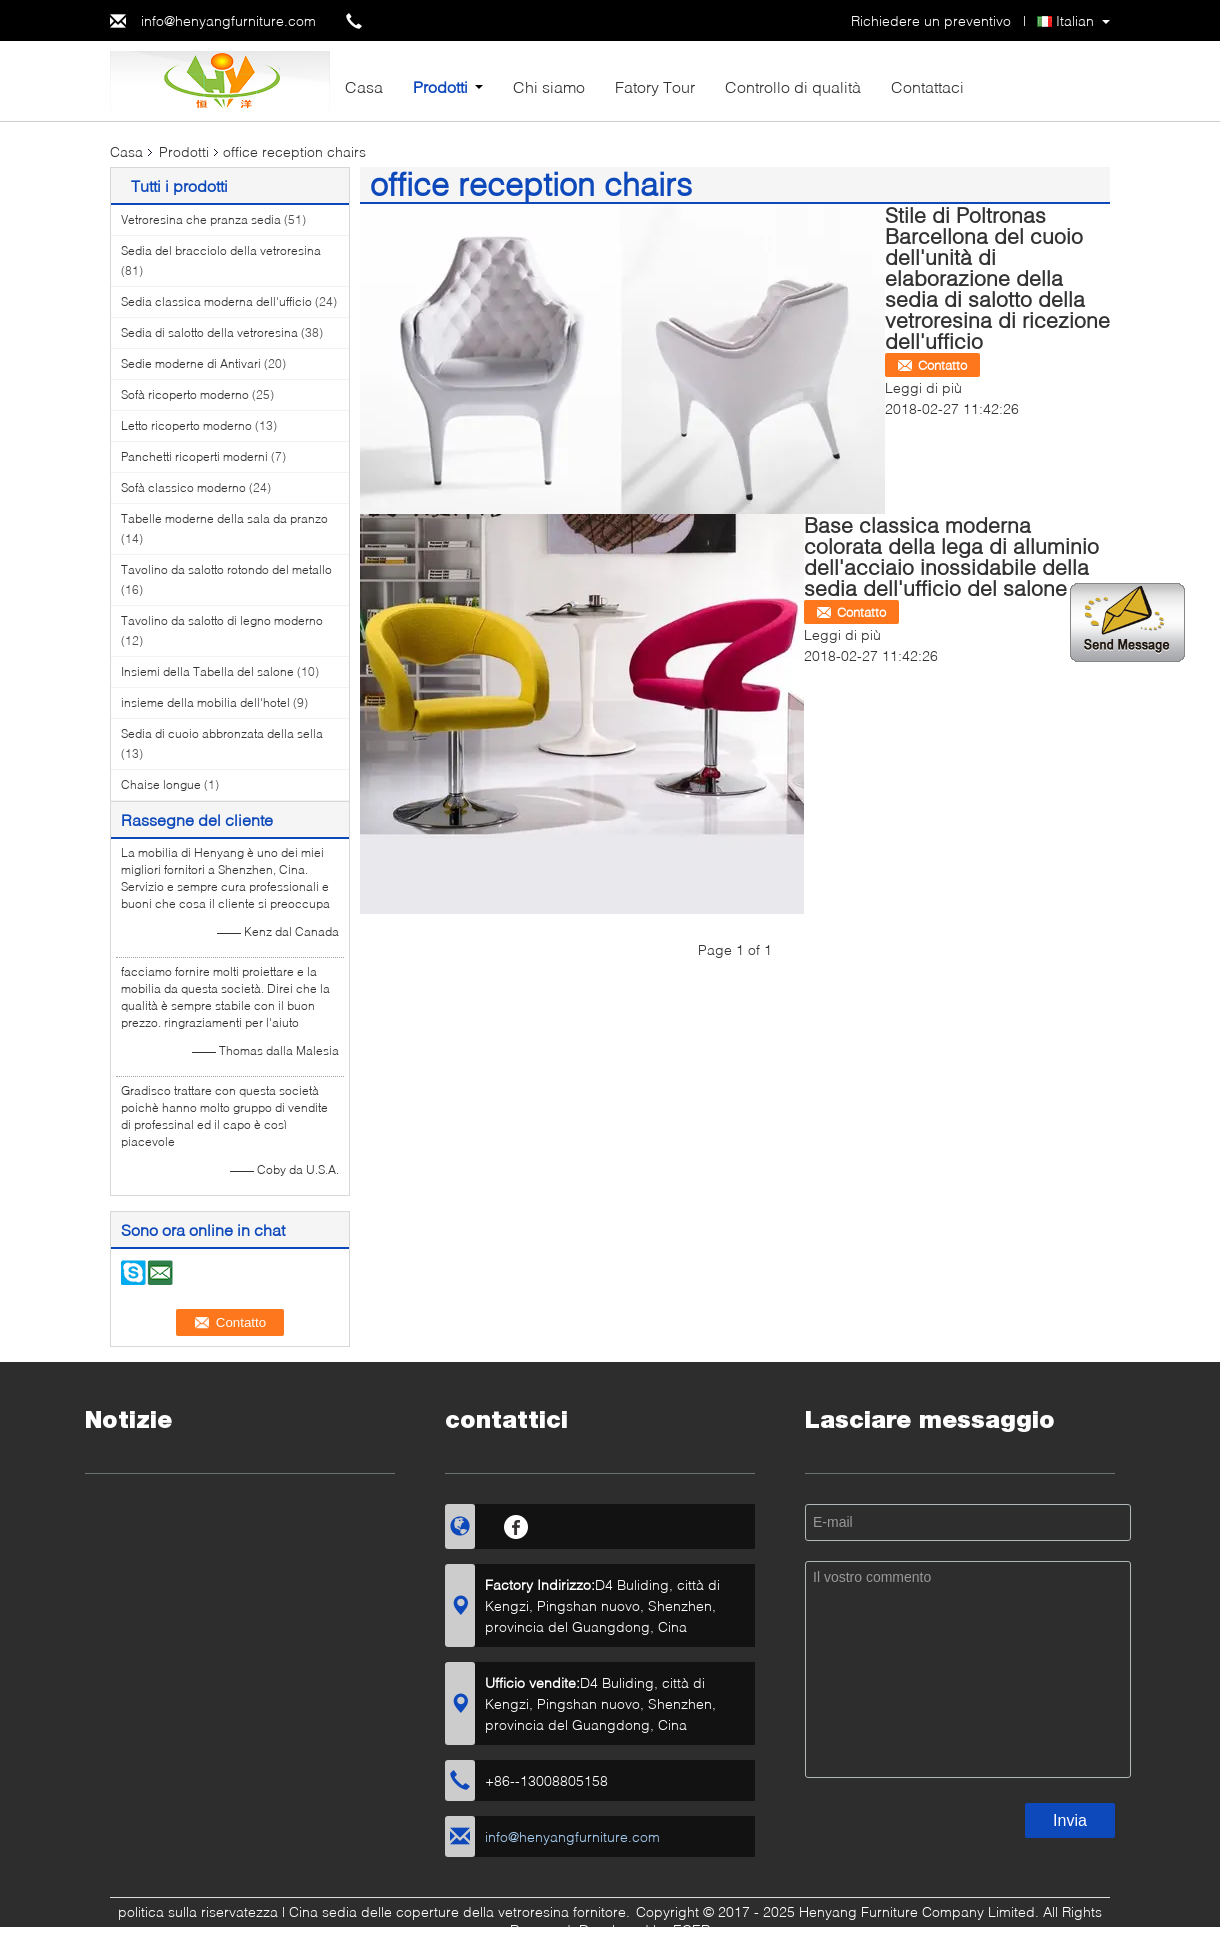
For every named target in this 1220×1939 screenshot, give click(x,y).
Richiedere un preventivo (931, 20)
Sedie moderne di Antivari (191, 363)
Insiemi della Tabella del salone (207, 671)
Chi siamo (549, 86)
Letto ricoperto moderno (186, 425)
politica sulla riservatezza (198, 1911)
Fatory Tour (655, 86)
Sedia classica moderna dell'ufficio (216, 301)
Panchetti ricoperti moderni (194, 456)
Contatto (942, 365)
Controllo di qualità (793, 86)
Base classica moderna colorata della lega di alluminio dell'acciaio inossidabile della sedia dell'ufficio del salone (951, 556)
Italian (1075, 20)
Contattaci (927, 86)
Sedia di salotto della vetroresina (209, 332)
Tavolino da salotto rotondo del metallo (226, 569)
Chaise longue (161, 784)
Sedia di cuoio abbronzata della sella (222, 733)
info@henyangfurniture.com (228, 20)
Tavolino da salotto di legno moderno (222, 620)
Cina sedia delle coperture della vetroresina (429, 1911)
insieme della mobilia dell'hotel (205, 702)
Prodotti (440, 86)
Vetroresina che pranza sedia (201, 219)
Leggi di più (923, 387)
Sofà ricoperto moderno (185, 394)
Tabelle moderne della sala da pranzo (224, 518)
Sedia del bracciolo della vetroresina (221, 250)
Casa (364, 86)
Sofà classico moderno (183, 487)
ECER (691, 1929)
